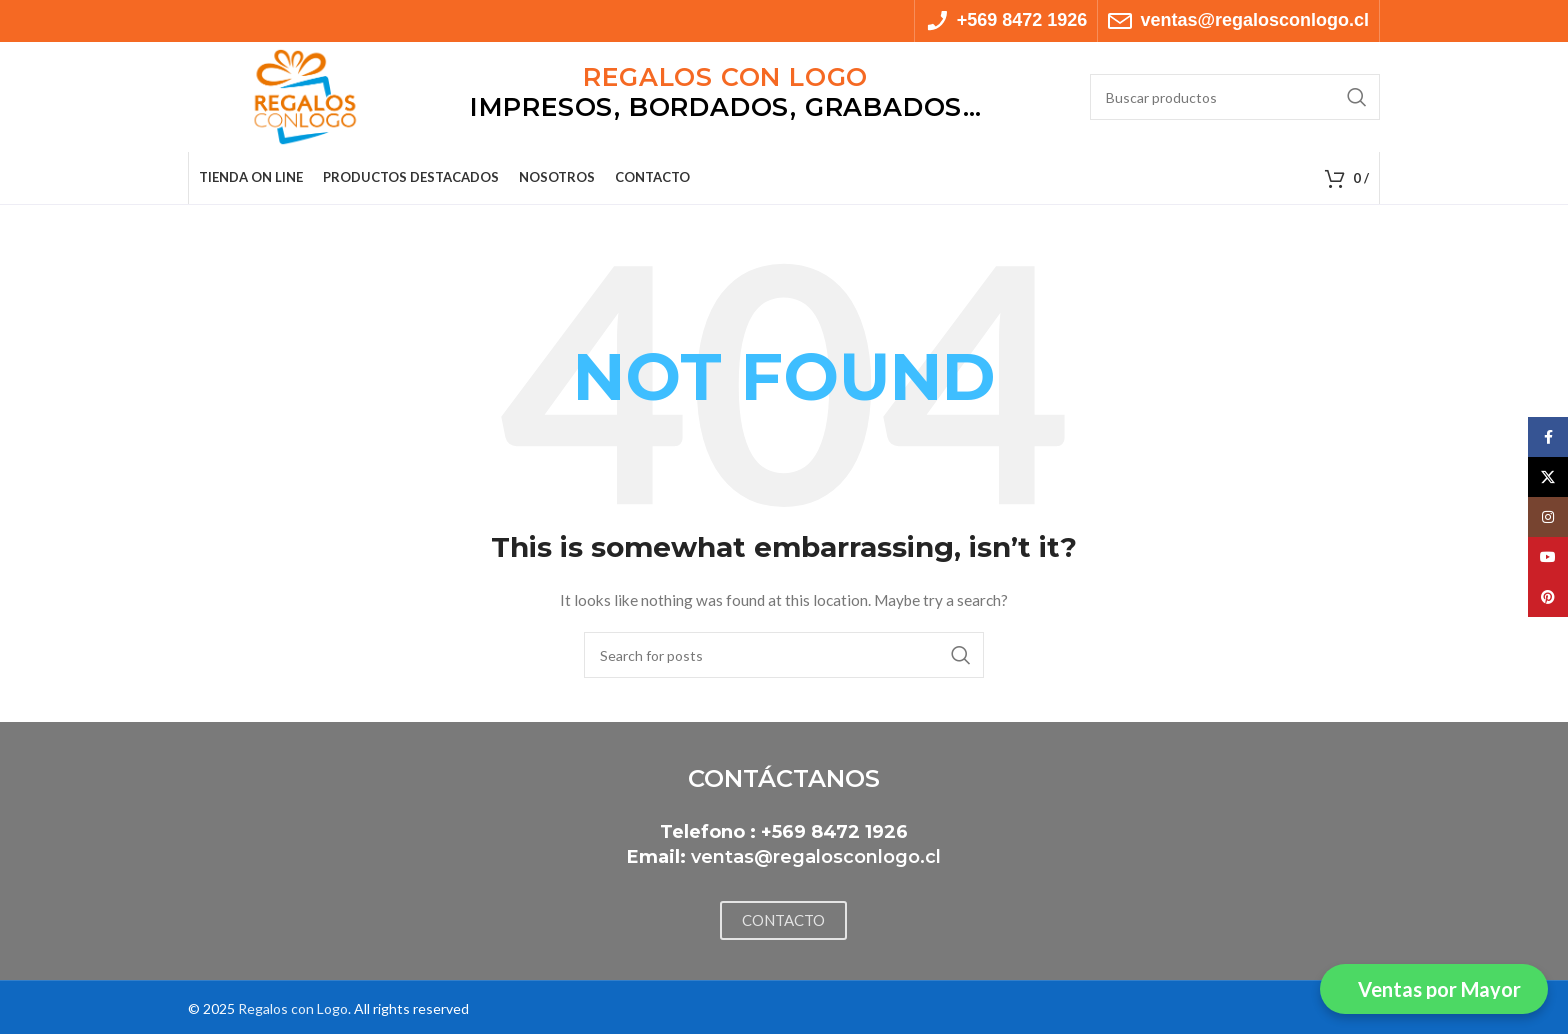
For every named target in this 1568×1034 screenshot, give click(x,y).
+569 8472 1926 (834, 832)
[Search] (1235, 97)
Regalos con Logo (293, 1008)
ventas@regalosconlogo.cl (816, 857)
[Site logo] (305, 95)
